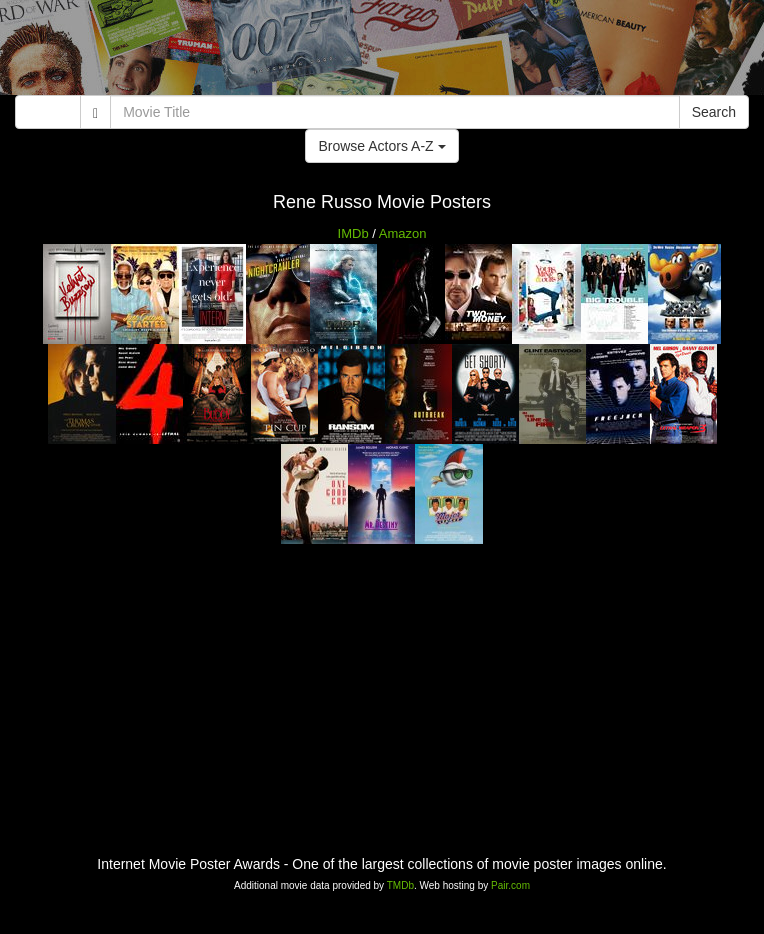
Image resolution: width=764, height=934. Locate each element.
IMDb (353, 233)
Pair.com (510, 885)
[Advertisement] (382, 50)
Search (714, 112)
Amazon (403, 233)
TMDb (400, 885)
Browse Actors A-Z (381, 146)
